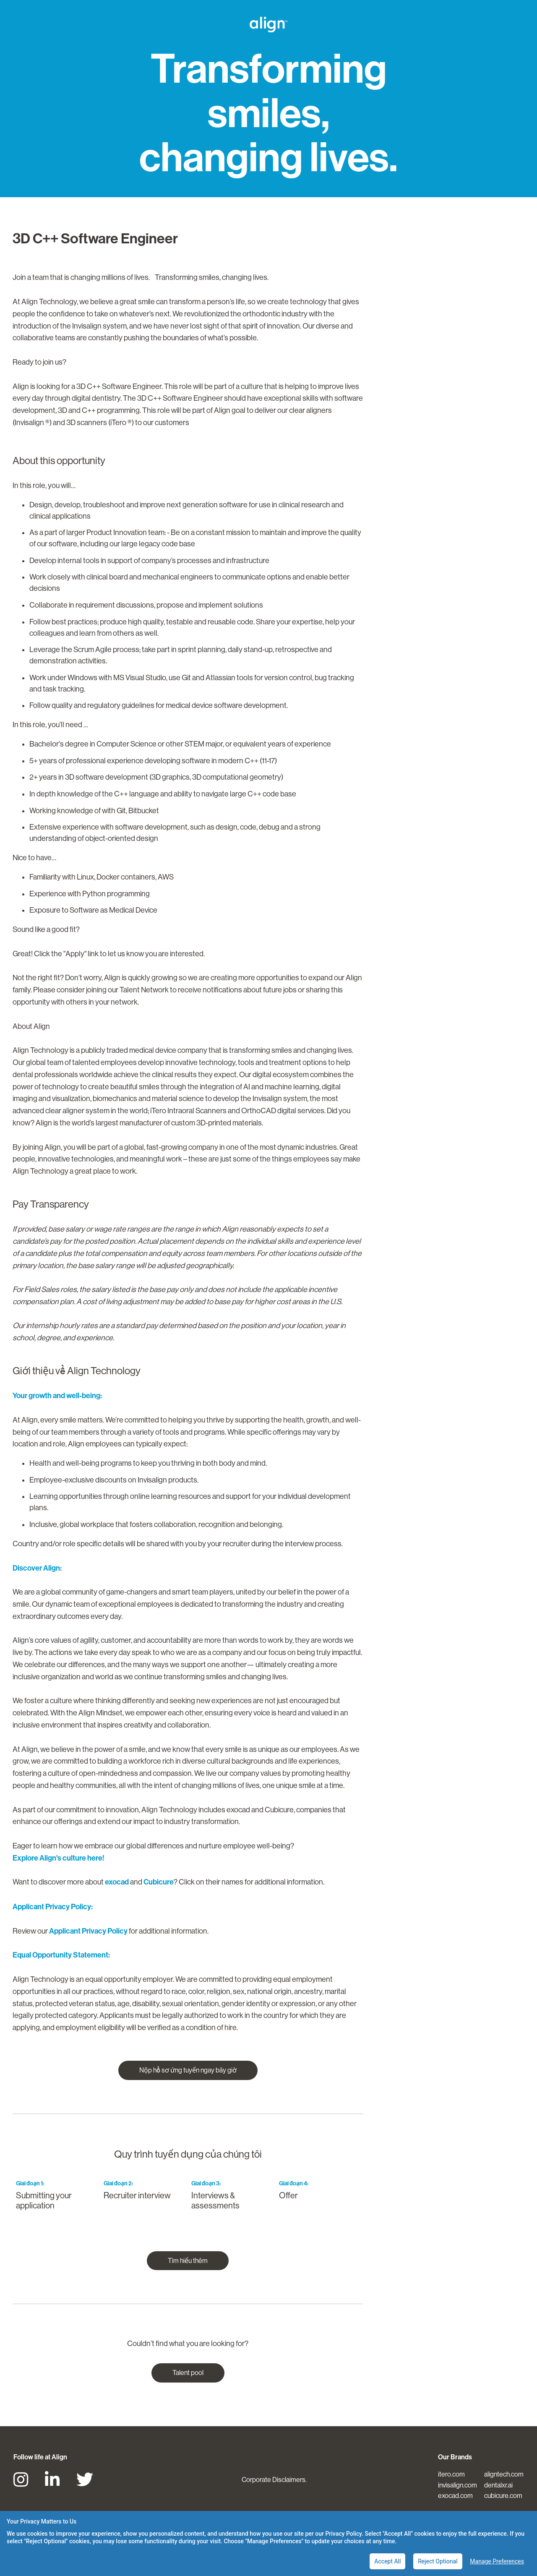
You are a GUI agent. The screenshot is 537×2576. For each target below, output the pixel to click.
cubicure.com (503, 2496)
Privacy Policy (343, 2533)
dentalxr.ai (498, 2485)
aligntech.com (504, 2474)
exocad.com (455, 2496)
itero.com (451, 2474)
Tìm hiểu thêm (188, 2261)
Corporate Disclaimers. (274, 2480)
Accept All (387, 2561)
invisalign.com (457, 2485)
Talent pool (187, 2373)
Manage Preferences (497, 2561)
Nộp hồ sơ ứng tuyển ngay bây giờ (188, 2070)
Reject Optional (437, 2561)
